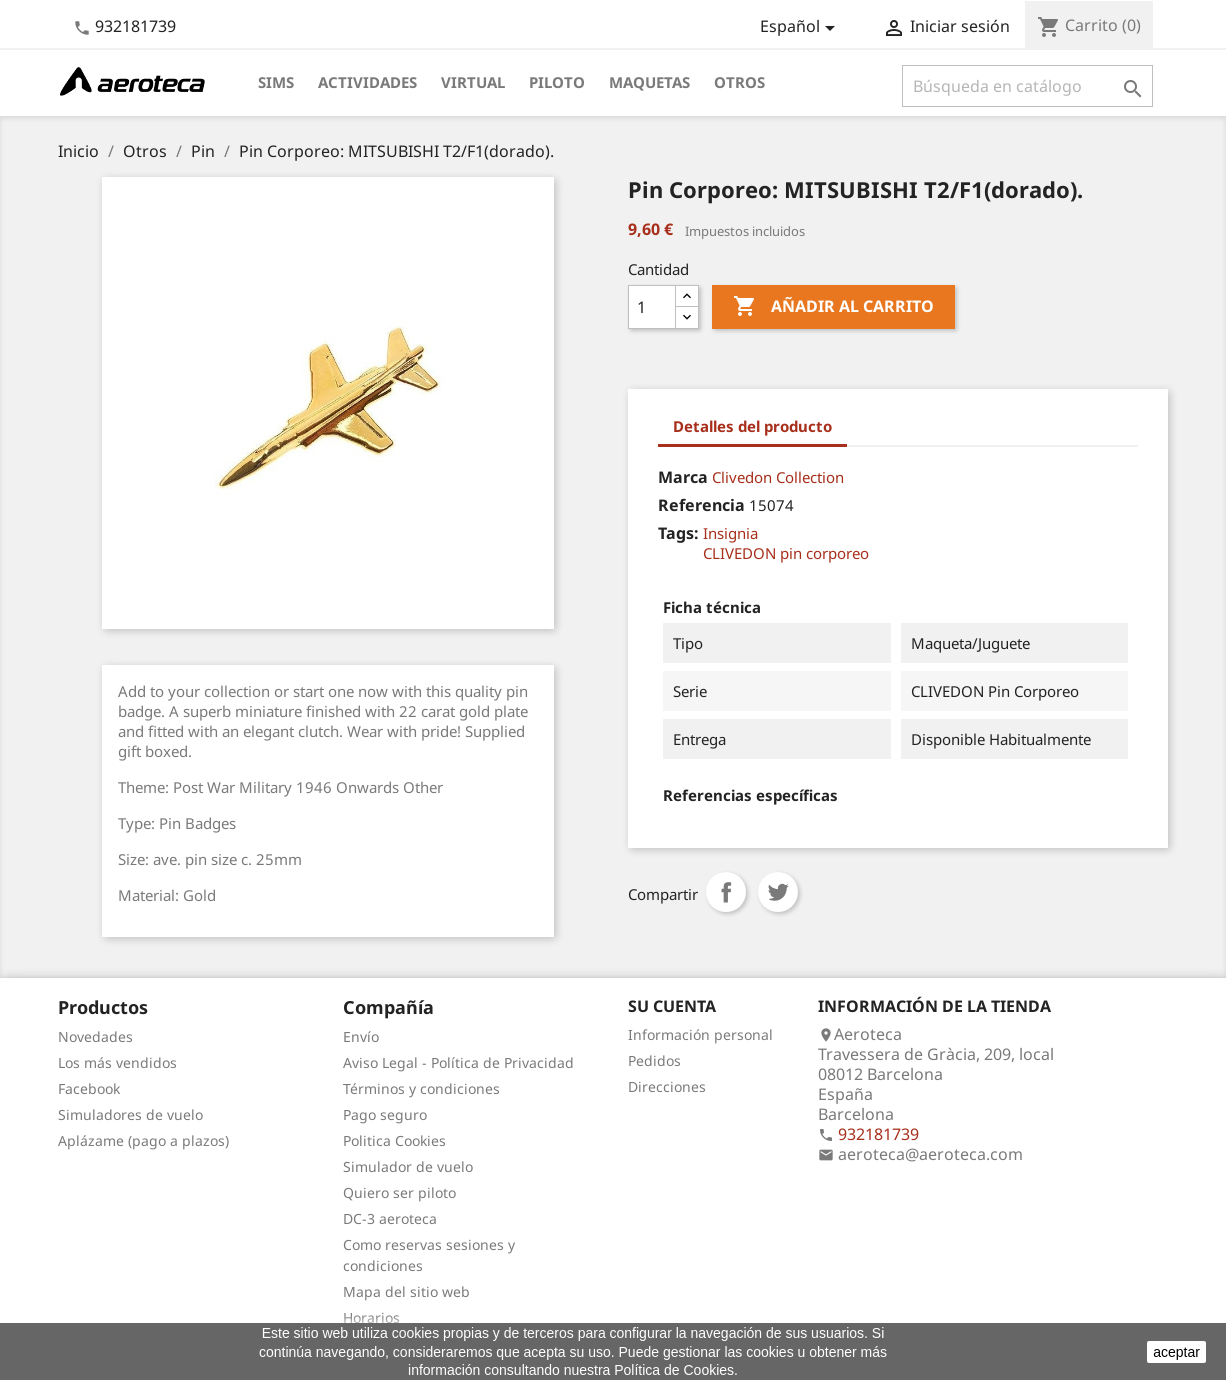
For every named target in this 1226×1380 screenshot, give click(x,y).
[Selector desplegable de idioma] (801, 28)
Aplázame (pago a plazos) (143, 1140)
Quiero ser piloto (399, 1192)
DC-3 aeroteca (390, 1218)
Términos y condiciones (421, 1088)
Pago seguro (385, 1114)
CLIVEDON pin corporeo (786, 553)
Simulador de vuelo (408, 1166)
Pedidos (654, 1060)
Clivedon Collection (778, 477)
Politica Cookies (394, 1140)
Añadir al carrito (833, 307)
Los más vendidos (117, 1062)
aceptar (1176, 1352)
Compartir (726, 892)
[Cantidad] (652, 307)
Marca (683, 477)
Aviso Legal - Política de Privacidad (458, 1062)
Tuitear (778, 892)
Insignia (730, 533)
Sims (276, 82)
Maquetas (649, 82)
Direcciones (667, 1086)
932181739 (135, 26)
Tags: (678, 533)
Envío (361, 1036)
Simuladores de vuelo (130, 1114)
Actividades (367, 82)
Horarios (371, 1317)
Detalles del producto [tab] (752, 426)
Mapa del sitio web (406, 1291)
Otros (739, 82)
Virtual (473, 82)
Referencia (701, 505)
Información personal (700, 1034)
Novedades (95, 1036)
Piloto (557, 82)
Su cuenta (672, 1006)
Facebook (89, 1088)
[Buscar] (1027, 86)
